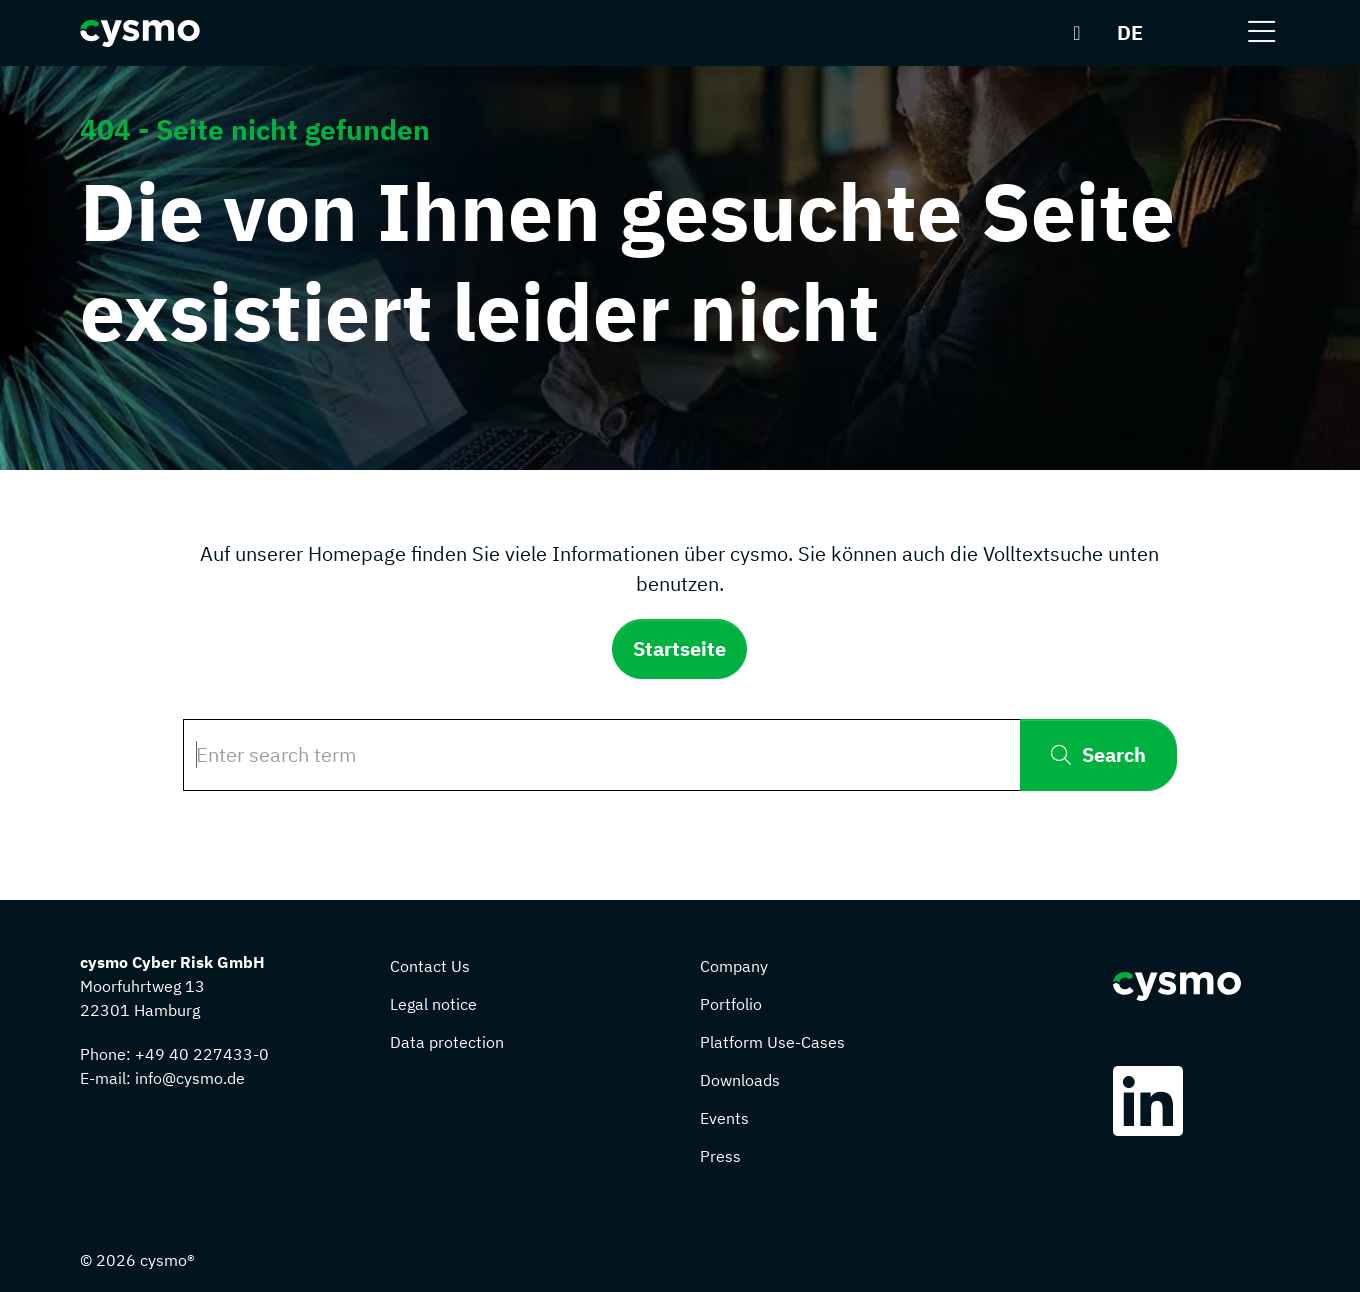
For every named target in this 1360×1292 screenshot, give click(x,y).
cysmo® (167, 1260)
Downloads (740, 1080)
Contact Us (430, 966)
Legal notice (433, 1004)
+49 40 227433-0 (202, 1054)
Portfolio (731, 1004)
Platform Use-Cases (772, 1042)
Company (734, 966)
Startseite (679, 648)
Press (720, 1156)
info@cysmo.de (190, 1078)
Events (724, 1118)
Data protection (447, 1042)
